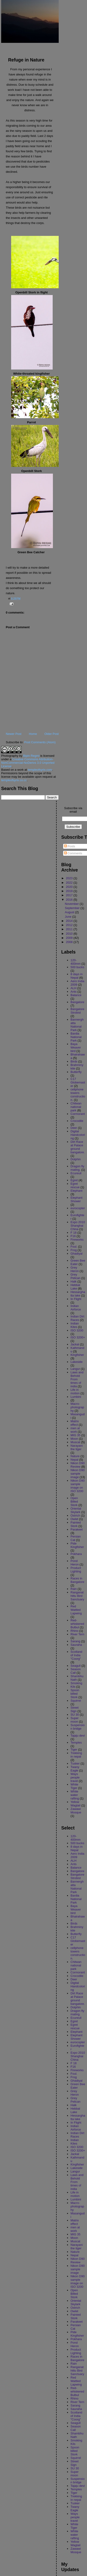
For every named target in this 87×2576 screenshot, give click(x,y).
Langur (75, 1369)
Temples (76, 1742)
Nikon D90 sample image (78, 1473)
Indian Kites (75, 1325)
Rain (74, 1589)
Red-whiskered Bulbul (77, 1624)
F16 (73, 1236)
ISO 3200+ (78, 1337)
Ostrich (75, 1515)
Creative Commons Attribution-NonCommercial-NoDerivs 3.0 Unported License (28, 762)
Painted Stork (76, 1524)
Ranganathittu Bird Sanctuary (77, 1596)
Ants (74, 991)
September (73, 908)
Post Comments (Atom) (40, 742)
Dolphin (76, 1159)
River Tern (77, 1634)
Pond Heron (75, 1562)
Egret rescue (75, 1185)
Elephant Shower (76, 1199)
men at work (75, 1429)
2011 (70, 929)
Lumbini (76, 1396)
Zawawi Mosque (76, 1810)
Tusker (75, 1763)
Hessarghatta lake (78, 1293)
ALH (73, 988)
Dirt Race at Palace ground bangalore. (78, 1147)
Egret (74, 1180)
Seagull (76, 1665)
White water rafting (75, 1795)
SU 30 (75, 1714)
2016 (70, 899)
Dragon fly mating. (77, 1167)
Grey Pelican (76, 1276)
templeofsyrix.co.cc (14, 780)
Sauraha (76, 1644)
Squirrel (76, 1700)
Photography (9, 755)
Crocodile (77, 1121)
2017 (70, 895)
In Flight (76, 1299)
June (68, 916)
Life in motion (75, 1391)
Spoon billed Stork (75, 1693)
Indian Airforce (76, 1307)
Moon (74, 1438)
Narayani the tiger (77, 1447)
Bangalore (77, 1002)
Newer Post (13, 734)
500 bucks (77, 967)
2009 (70, 938)
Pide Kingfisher (77, 1545)
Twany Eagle (75, 1768)
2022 (70, 882)
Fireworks (77, 1239)
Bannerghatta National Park (77, 1025)
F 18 (74, 1232)
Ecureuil (76, 1173)
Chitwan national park (76, 1107)
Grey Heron (75, 1269)
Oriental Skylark (76, 1510)
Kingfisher (77, 1355)
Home (33, 734)
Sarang (75, 1641)
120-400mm (76, 961)
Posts (69, 846)
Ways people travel (75, 1777)
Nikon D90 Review (78, 1464)
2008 (70, 942)
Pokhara (76, 1554)
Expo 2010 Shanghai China (78, 1225)
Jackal (75, 1344)
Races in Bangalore (77, 1580)
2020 (70, 887)
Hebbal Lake (75, 1286)
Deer (74, 1128)
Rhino (74, 1630)
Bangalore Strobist (77, 1010)
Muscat (75, 1442)
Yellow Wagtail (76, 1803)
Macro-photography (77, 1407)
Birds (74, 1061)
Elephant (76, 1190)
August (70, 912)
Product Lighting (76, 1569)
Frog (74, 1250)
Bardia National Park (76, 1037)
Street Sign (75, 1709)
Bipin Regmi (31, 755)
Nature (75, 1456)
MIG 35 (76, 1435)
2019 (70, 891)
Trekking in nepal (76, 1754)
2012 (70, 925)
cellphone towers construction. (78, 1095)
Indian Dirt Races (77, 1318)
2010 (70, 933)
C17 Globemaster (78, 1082)
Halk (74, 1281)
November (72, 904)
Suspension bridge (78, 1726)
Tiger (74, 1749)
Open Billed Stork (74, 1501)
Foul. (74, 1246)
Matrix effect (75, 1422)
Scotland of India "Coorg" (76, 1655)
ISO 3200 (77, 1330)
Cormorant (78, 1114)
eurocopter (78, 1208)
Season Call (76, 1670)
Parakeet (77, 1529)
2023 (70, 878)
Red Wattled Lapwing (76, 1610)
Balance (76, 995)
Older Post (51, 734)
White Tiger (74, 1786)
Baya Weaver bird (76, 1047)
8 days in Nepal (77, 975)
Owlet (74, 1519)
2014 (70, 921)
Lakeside (77, 1362)
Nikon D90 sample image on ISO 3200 (78, 1486)
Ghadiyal (76, 1253)
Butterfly (76, 1072)
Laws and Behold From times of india (77, 1379)
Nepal (74, 1459)
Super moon (75, 1719)
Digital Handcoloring (78, 1135)
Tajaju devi (78, 1735)
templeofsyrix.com (40, 769)
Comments (73, 853)
